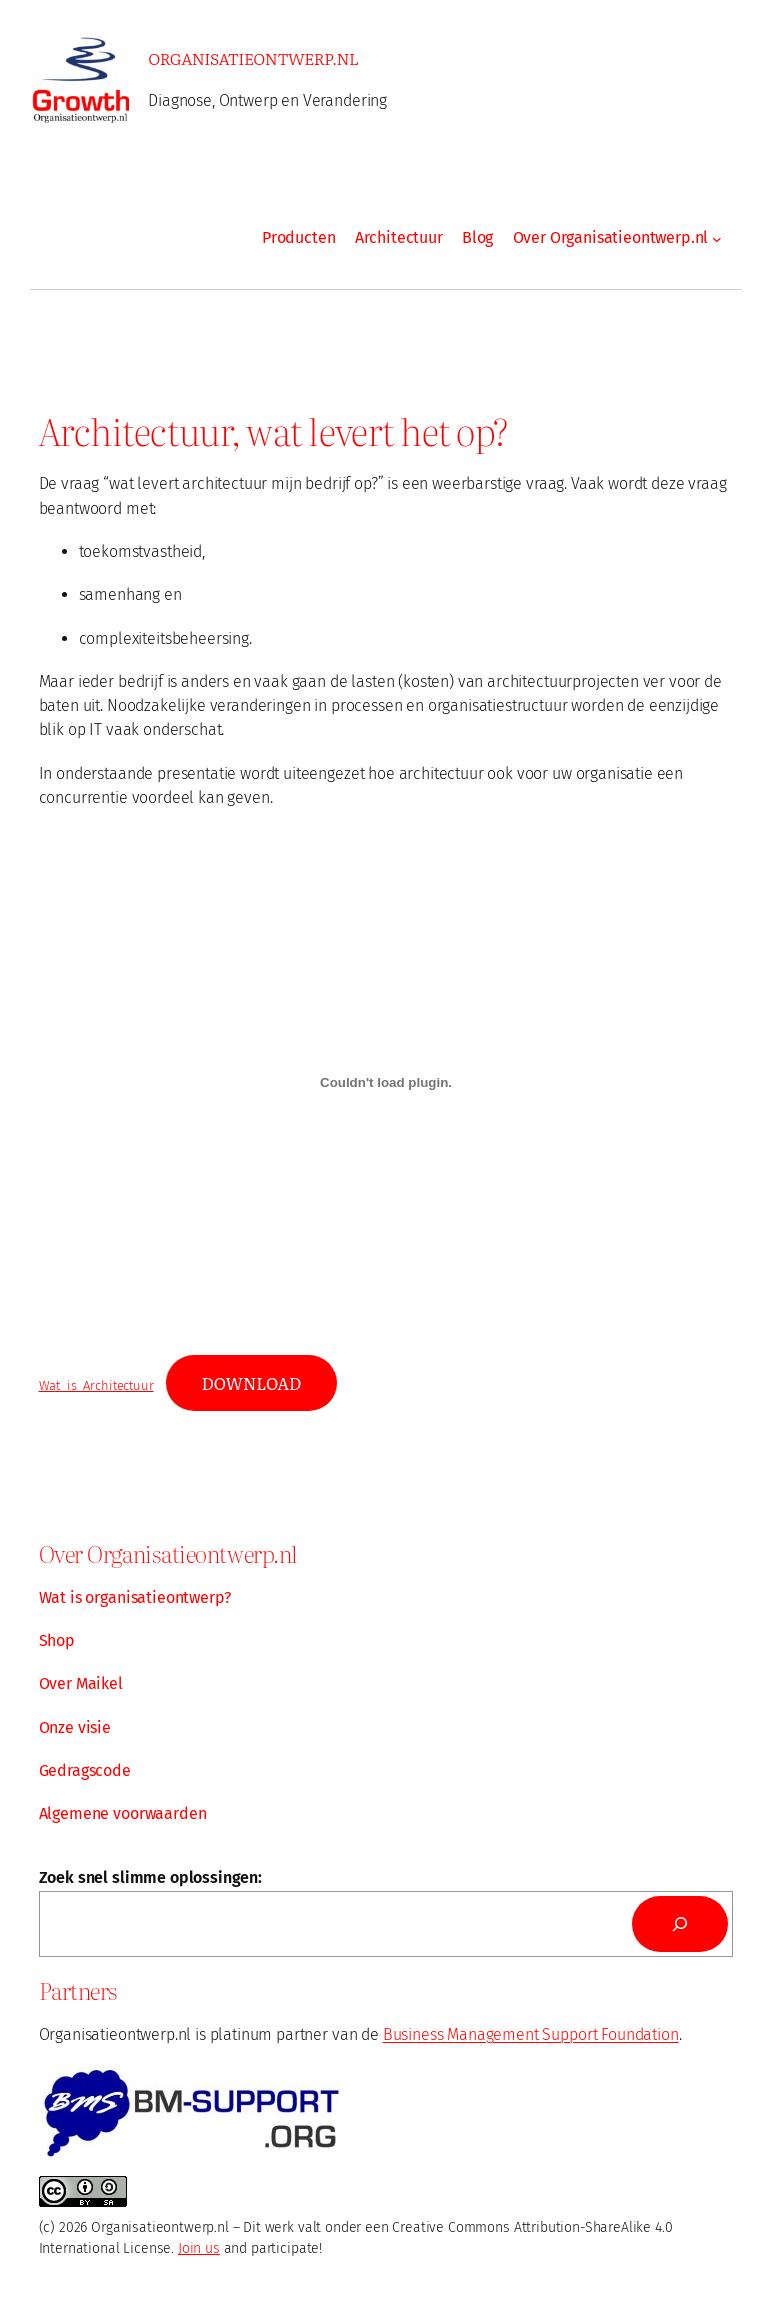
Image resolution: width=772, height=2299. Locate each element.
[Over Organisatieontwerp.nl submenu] (717, 238)
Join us (199, 2248)
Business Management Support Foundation (531, 2034)
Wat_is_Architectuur (96, 1385)
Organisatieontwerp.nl (253, 58)
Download (251, 1383)
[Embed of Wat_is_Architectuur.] (386, 1083)
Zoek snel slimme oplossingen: (150, 1877)
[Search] (680, 1924)
